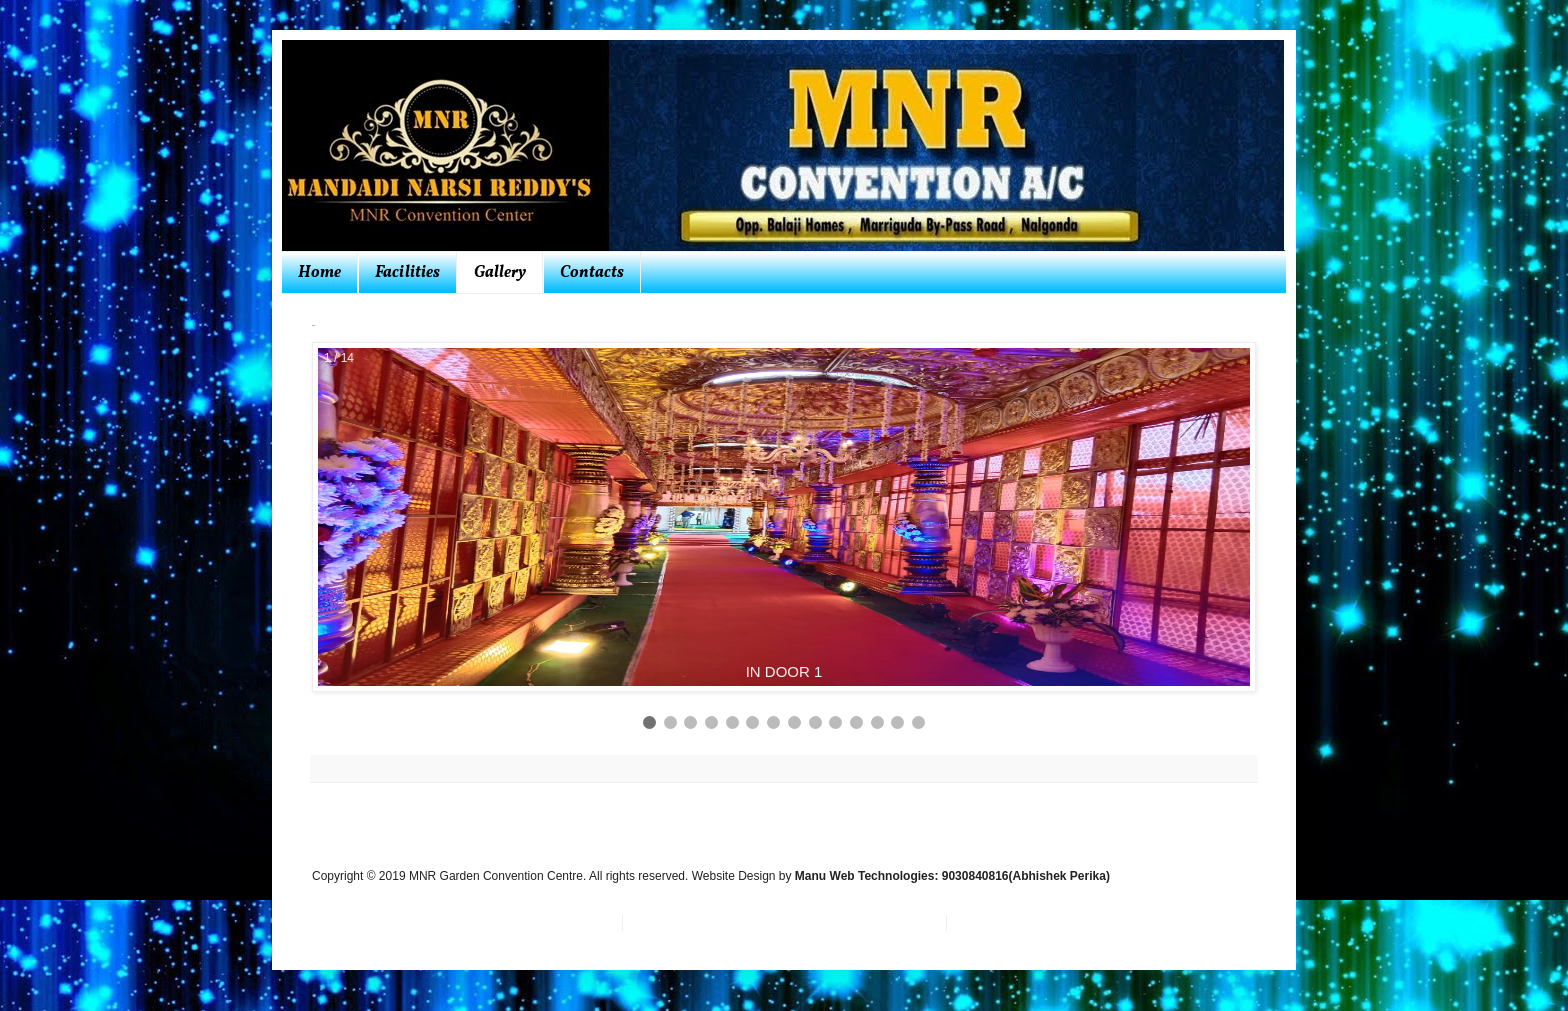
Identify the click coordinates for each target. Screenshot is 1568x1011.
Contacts (592, 273)
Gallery (500, 273)
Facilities (407, 273)
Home (319, 273)
